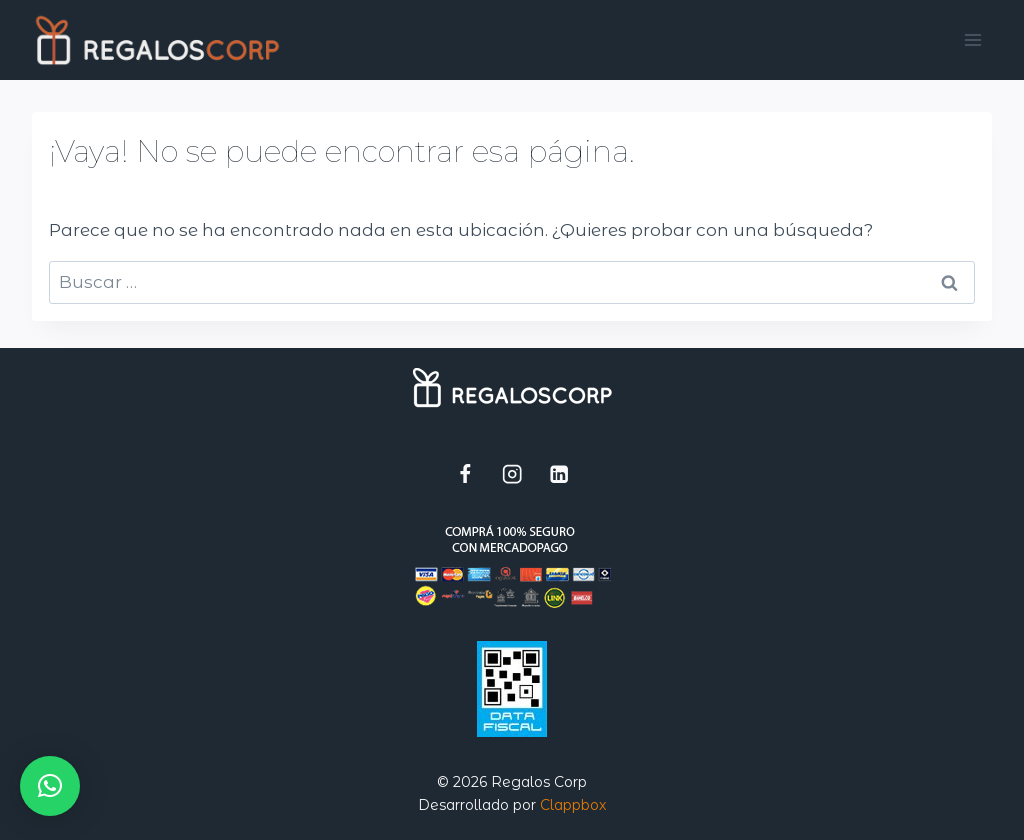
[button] (50, 786)
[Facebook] (465, 473)
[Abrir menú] (973, 39)
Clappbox (573, 805)
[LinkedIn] (559, 473)
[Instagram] (512, 473)
